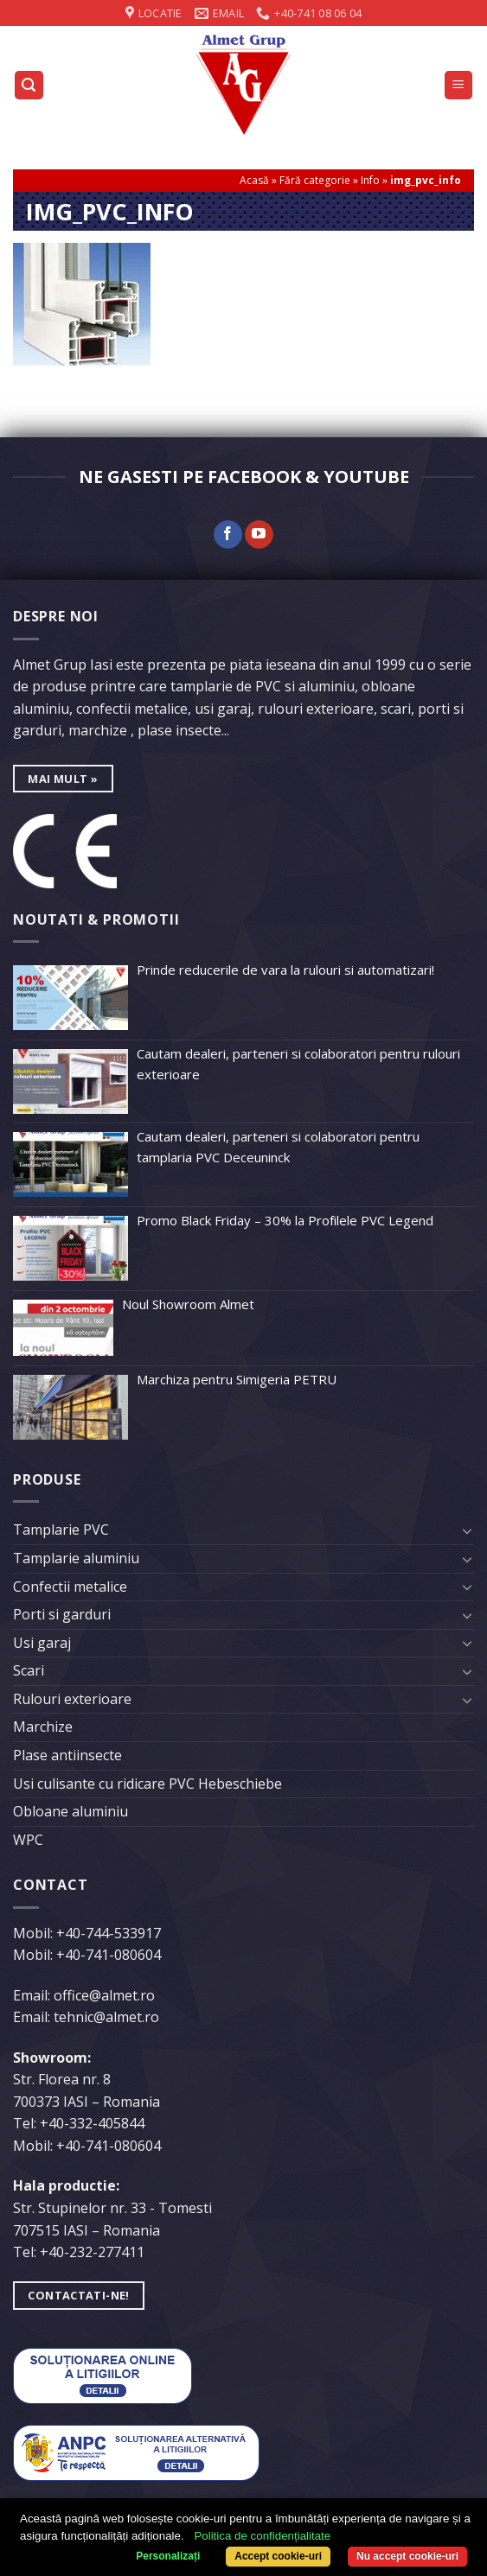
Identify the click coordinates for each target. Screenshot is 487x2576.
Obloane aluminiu (70, 1811)
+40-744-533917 (108, 1933)
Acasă (254, 180)
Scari (28, 1670)
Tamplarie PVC (61, 1529)
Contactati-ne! (78, 2295)
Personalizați (168, 2556)
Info (370, 180)
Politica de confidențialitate (262, 2535)
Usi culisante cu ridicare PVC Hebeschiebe (147, 1783)
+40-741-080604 (108, 1954)
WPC (28, 1839)
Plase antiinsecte (67, 1755)
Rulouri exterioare (72, 1698)
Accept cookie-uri (278, 2556)
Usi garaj (42, 1642)
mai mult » (63, 778)
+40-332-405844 (92, 2123)
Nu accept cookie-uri (407, 2556)
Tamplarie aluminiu (76, 1558)
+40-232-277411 (92, 2251)
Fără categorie (314, 180)
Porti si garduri (62, 1614)
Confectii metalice (70, 1586)
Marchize (43, 1726)
